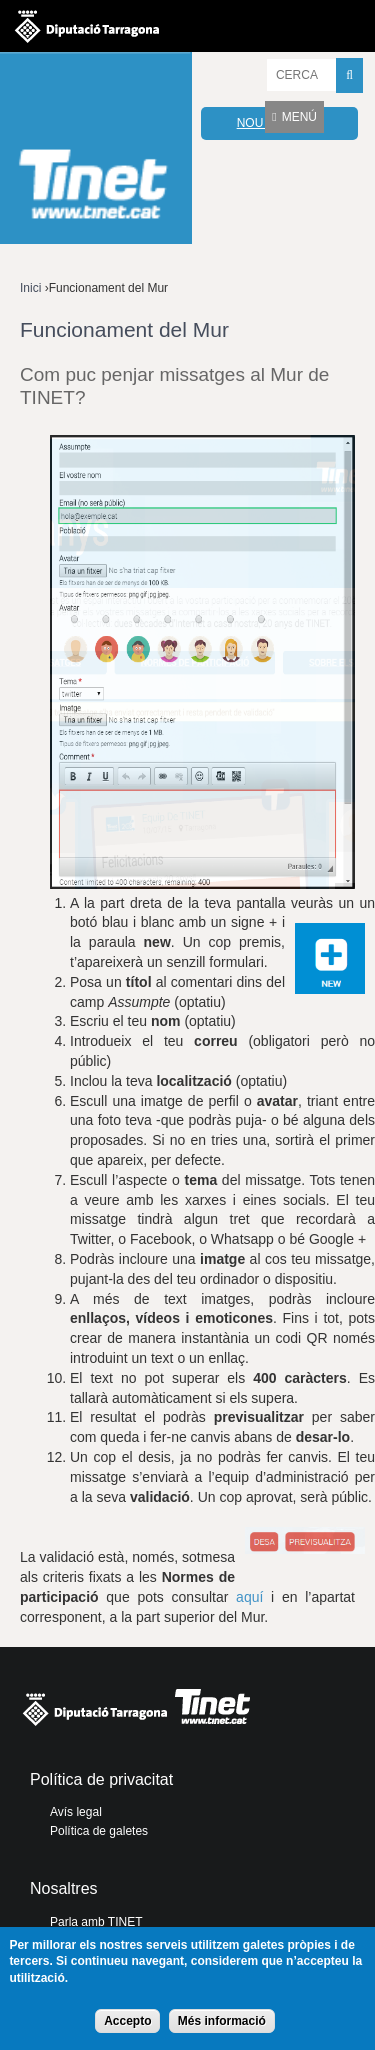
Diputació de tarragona (87, 26)
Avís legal (76, 1812)
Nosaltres (64, 1888)
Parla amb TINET (96, 1922)
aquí (249, 1597)
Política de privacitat (101, 1779)
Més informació (222, 2021)
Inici (30, 288)
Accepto (127, 2021)
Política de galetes (99, 1831)
